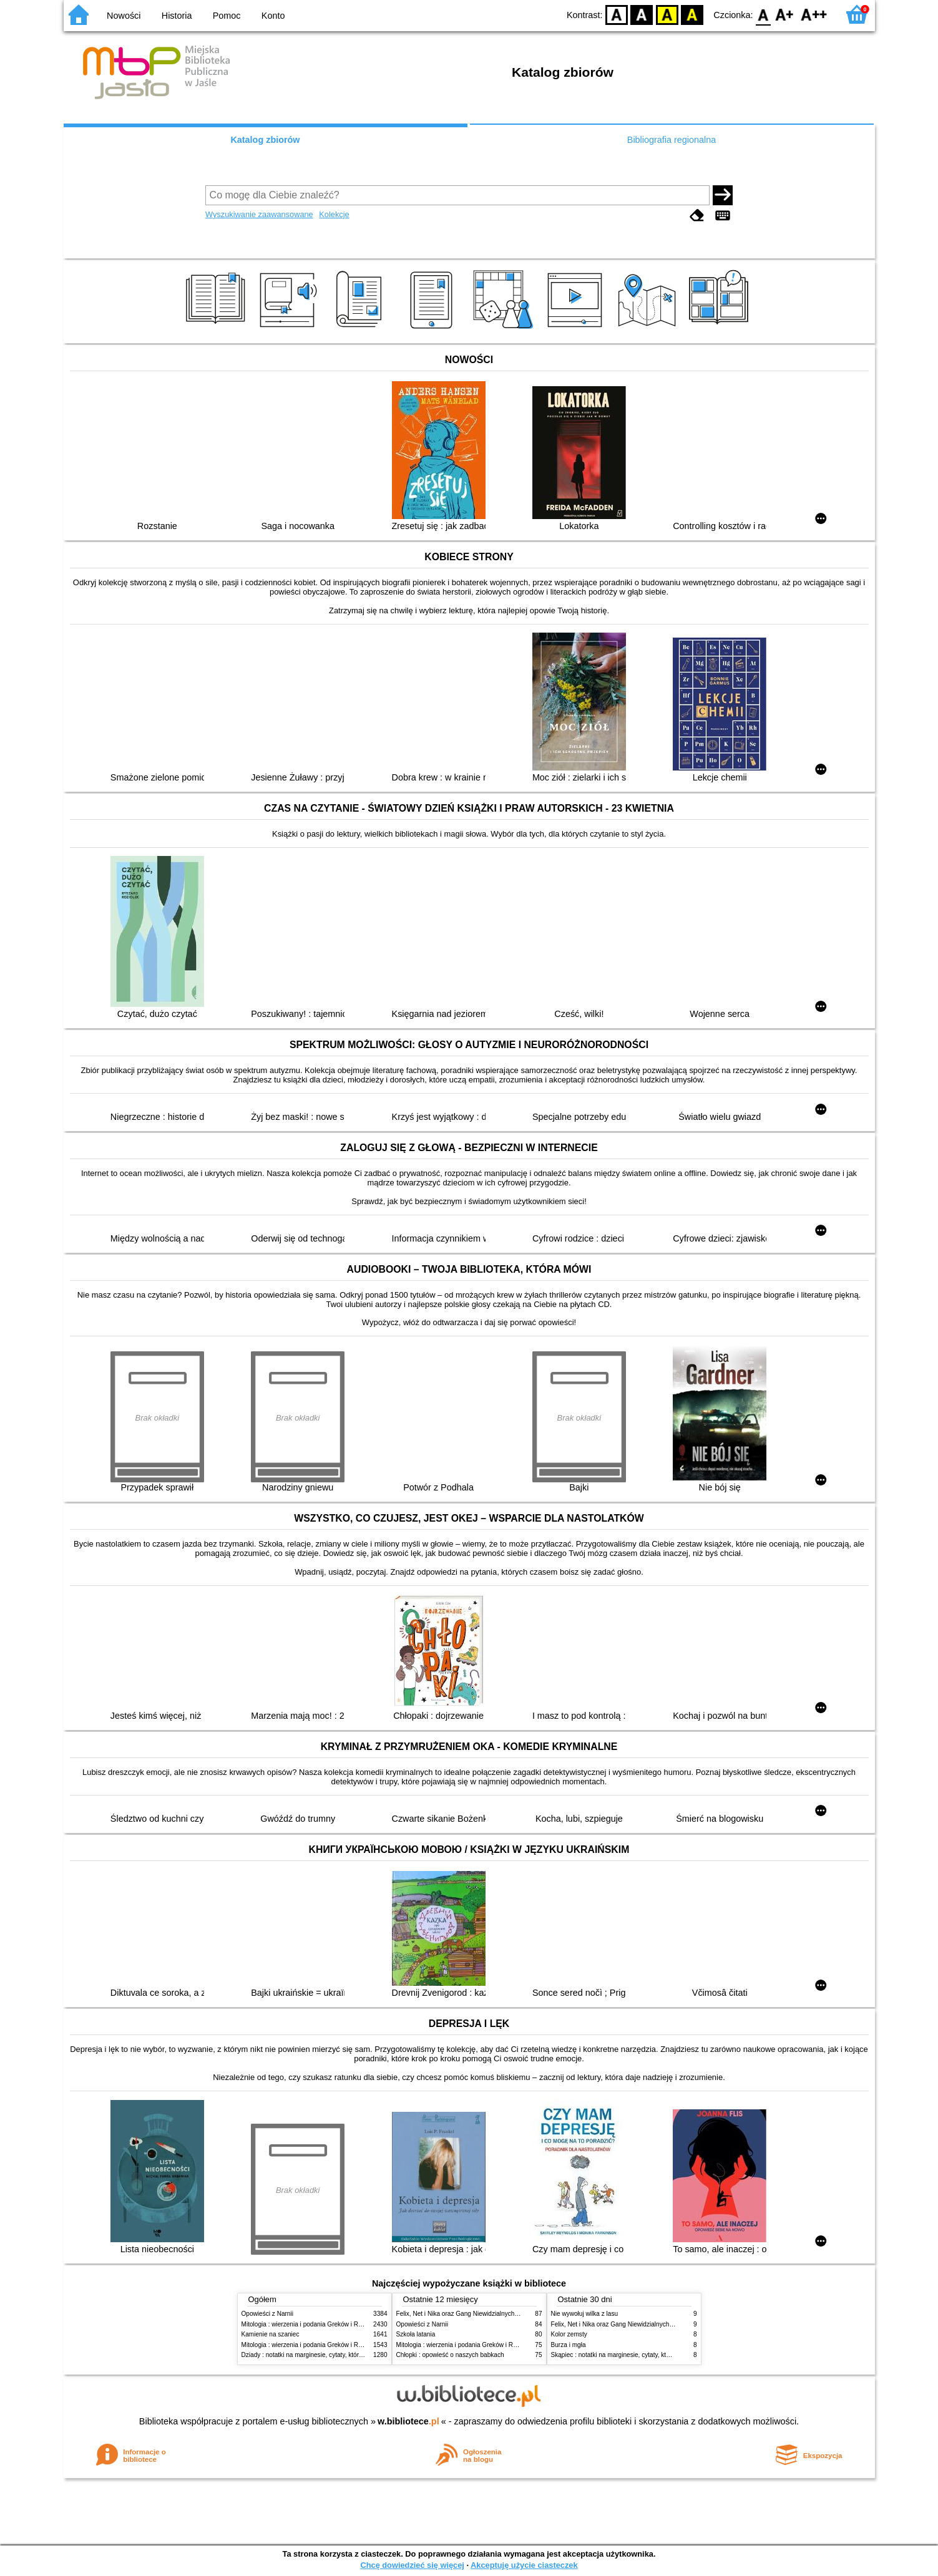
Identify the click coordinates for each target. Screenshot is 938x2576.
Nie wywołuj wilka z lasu (584, 2313)
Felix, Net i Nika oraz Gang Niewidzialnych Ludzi (464, 2313)
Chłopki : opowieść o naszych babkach (450, 2354)
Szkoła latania (416, 2334)
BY (692, 14)
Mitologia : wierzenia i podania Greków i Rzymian (310, 2324)
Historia (177, 16)
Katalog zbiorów (265, 140)
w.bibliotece (408, 2421)
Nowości (123, 16)
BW (642, 14)
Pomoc (227, 16)
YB (666, 14)
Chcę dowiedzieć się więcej (412, 2565)
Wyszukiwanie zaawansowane (259, 214)
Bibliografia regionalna (671, 140)
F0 (763, 14)
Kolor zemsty (569, 2334)
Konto (273, 16)
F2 (814, 14)
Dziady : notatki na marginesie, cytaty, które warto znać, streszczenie (337, 2354)
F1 (785, 14)
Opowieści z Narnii (267, 2313)
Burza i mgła (568, 2344)
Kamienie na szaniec (271, 2334)
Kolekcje (334, 214)
